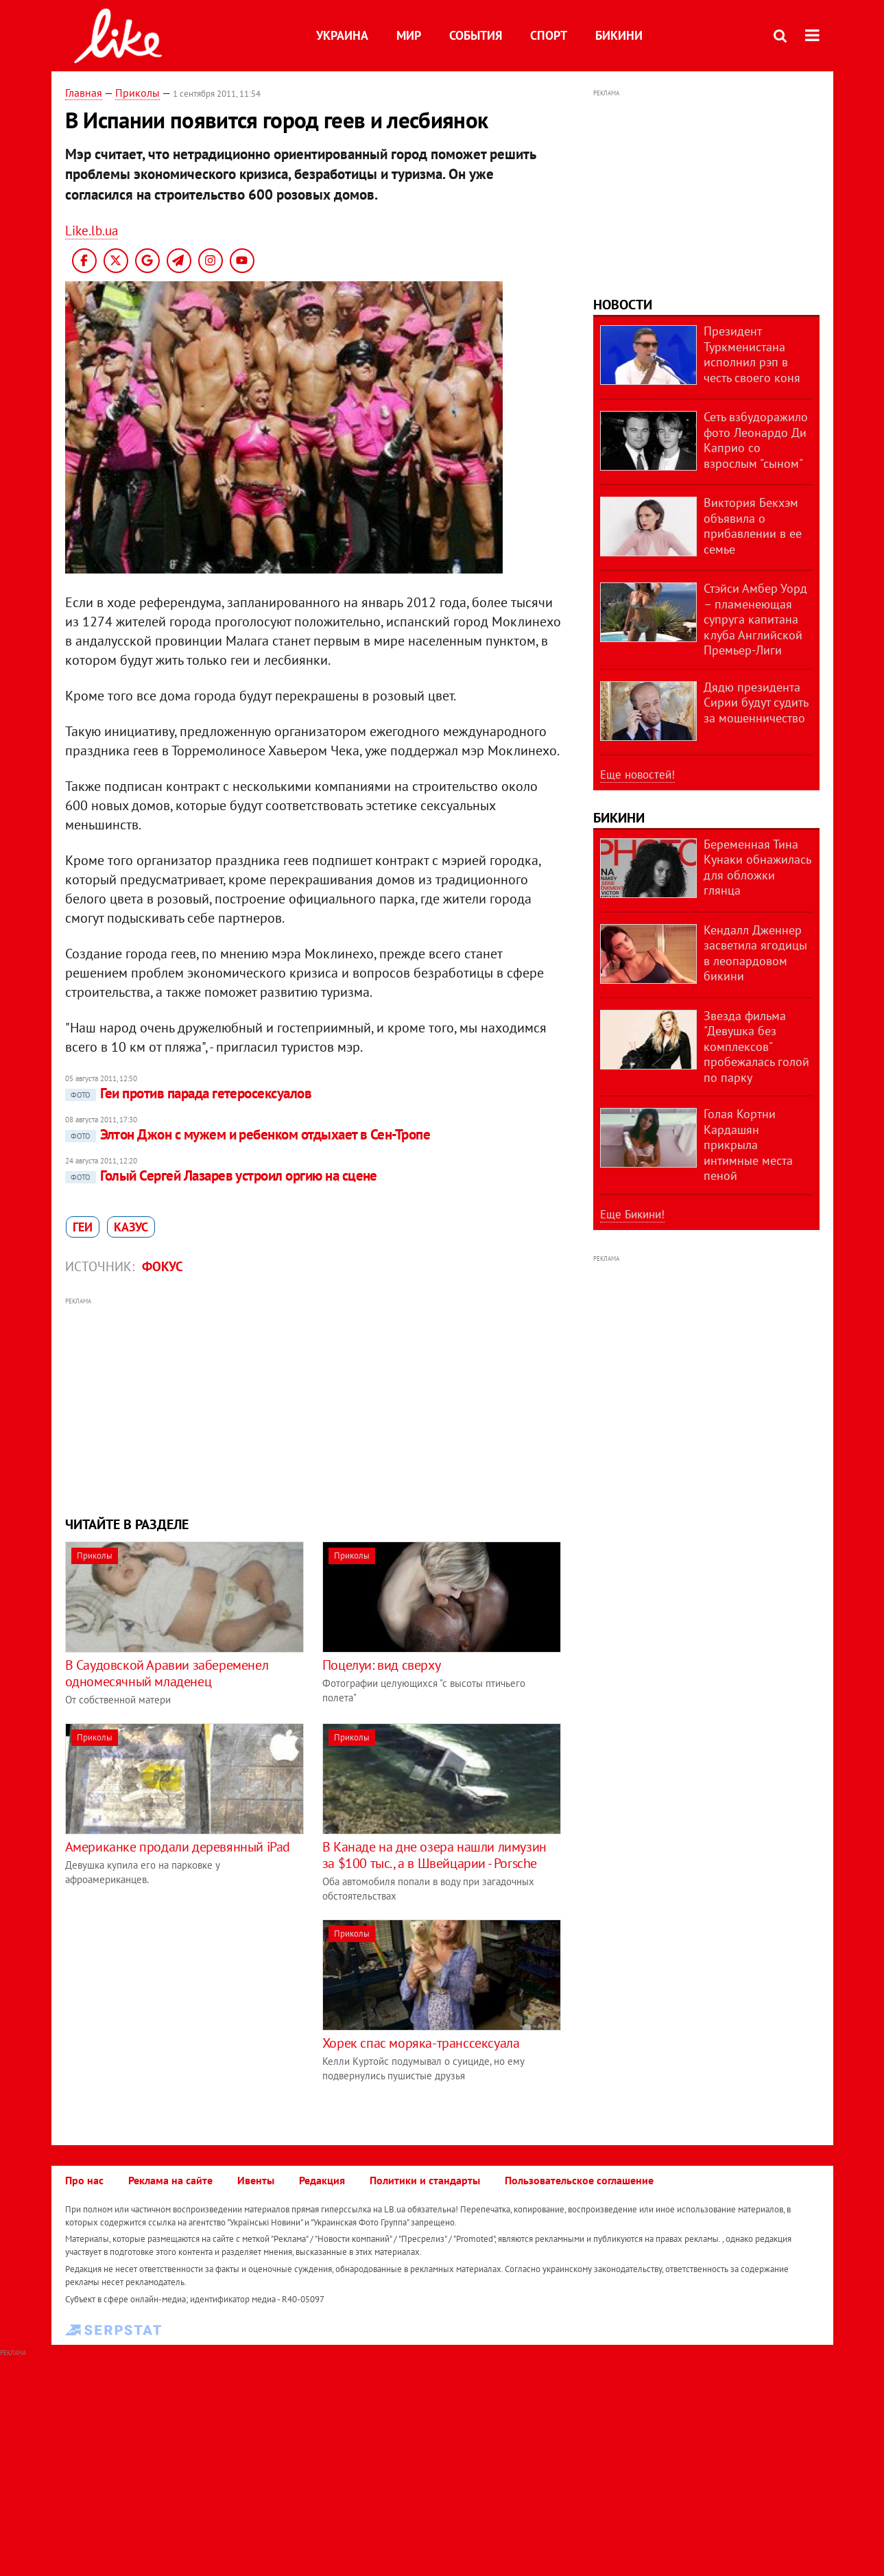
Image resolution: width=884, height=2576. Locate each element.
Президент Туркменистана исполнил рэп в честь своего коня (752, 354)
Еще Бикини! (632, 1214)
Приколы (137, 92)
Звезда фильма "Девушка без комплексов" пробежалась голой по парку (756, 1046)
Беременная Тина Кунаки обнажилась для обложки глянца (757, 867)
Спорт (548, 35)
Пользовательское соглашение (579, 2180)
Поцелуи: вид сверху (381, 1665)
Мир (408, 35)
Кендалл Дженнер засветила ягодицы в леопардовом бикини (755, 953)
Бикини (619, 35)
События (475, 35)
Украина (342, 35)
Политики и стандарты (425, 2180)
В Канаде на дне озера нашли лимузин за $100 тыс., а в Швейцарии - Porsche (434, 1855)
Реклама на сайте (170, 2180)
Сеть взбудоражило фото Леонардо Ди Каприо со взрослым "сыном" (756, 440)
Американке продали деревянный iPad (177, 1847)
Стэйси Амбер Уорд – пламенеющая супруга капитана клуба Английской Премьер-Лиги (755, 619)
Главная (83, 92)
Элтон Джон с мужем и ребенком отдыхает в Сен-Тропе (248, 1134)
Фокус (162, 1266)
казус (131, 1227)
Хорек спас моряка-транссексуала (421, 2043)
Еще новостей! (637, 774)
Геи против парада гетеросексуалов (188, 1093)
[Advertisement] (314, 1405)
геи (83, 1227)
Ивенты (255, 2180)
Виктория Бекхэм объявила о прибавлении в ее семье (753, 526)
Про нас (84, 2180)
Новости (622, 305)
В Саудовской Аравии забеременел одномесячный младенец (167, 1673)
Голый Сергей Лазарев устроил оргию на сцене (221, 1175)
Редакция (322, 2180)
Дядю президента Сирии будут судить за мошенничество (756, 702)
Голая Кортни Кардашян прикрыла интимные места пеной (748, 1144)
